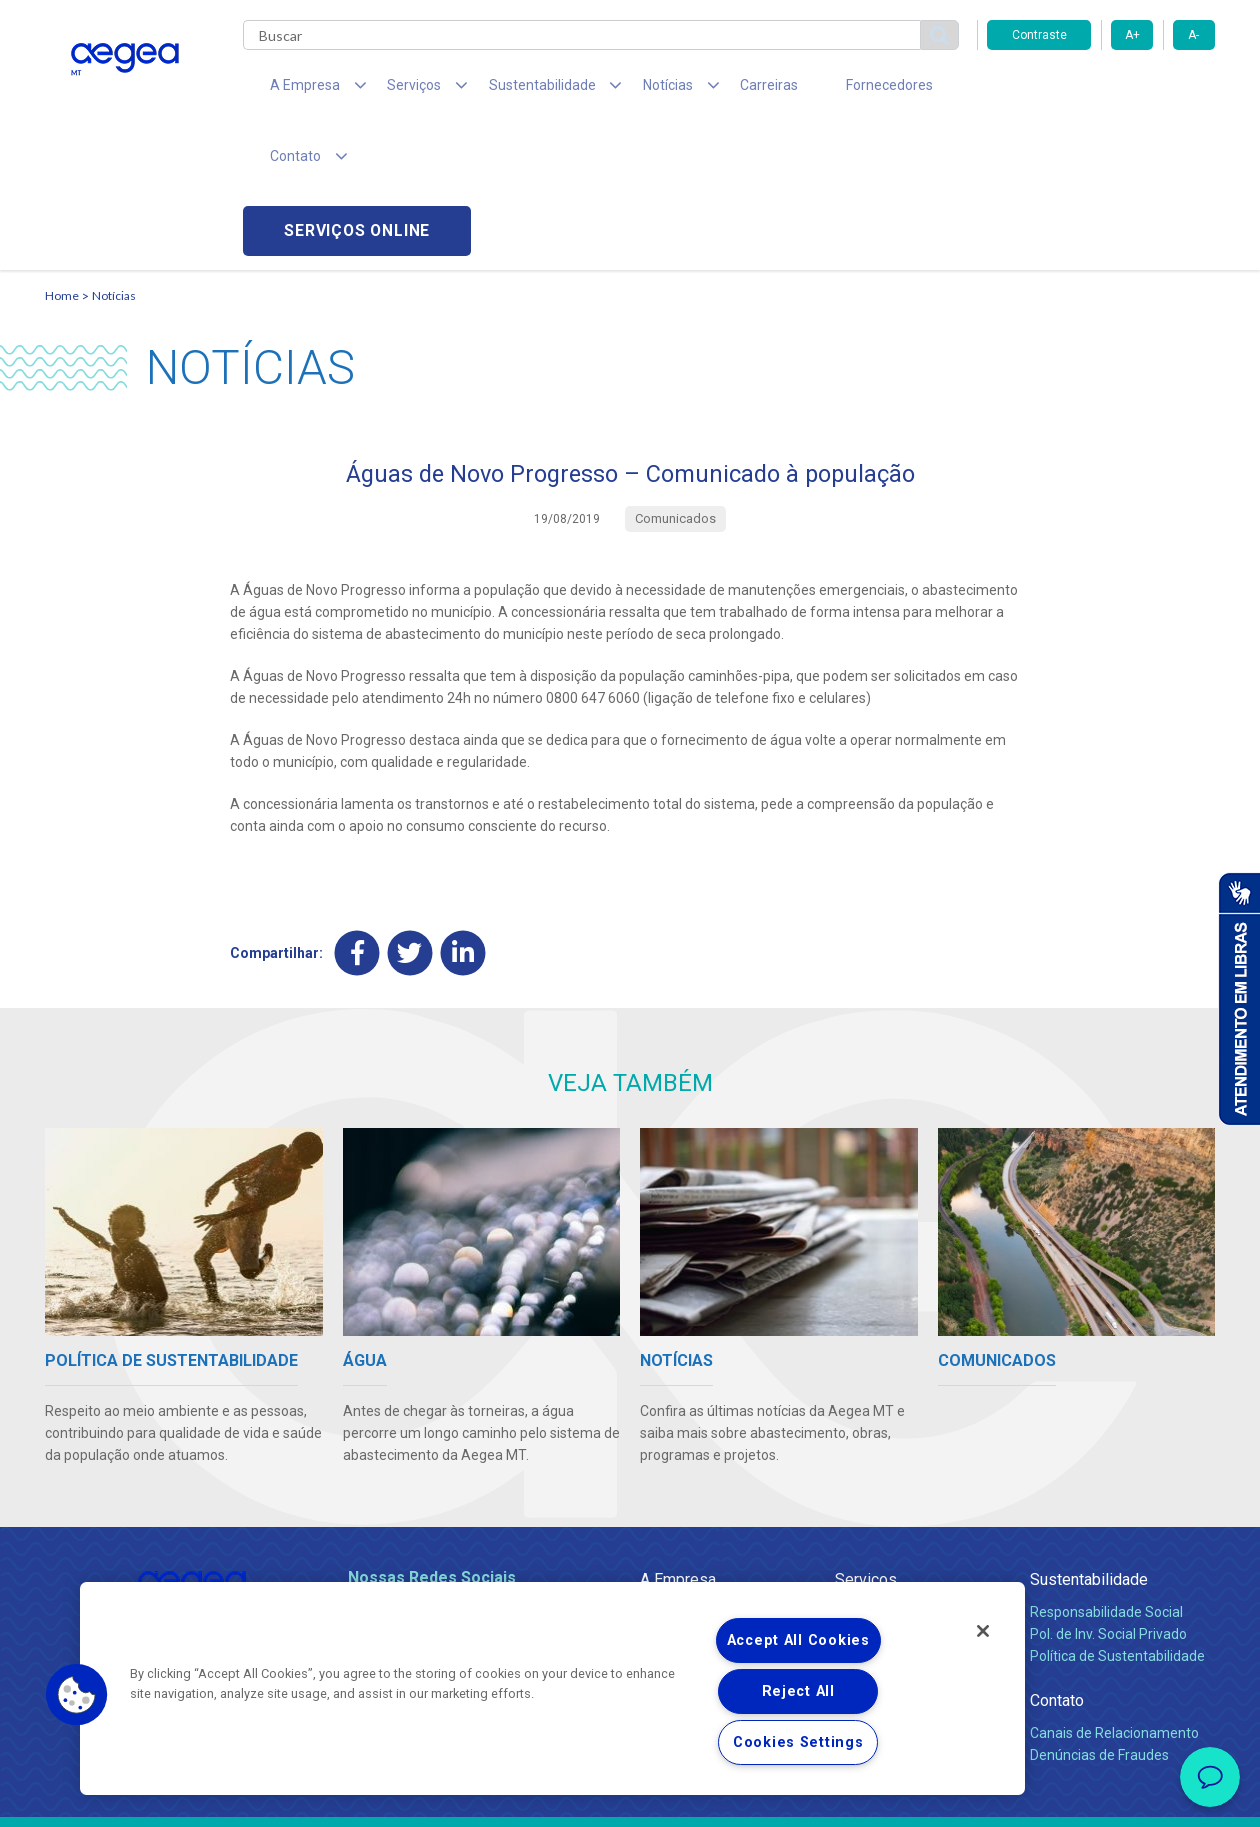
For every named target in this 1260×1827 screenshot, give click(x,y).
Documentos (875, 1560)
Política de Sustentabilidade (1117, 1516)
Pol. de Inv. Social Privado (1108, 1494)
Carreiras (709, 90)
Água (852, 1472)
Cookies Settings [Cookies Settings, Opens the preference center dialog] (798, 1742)
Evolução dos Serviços (905, 1538)
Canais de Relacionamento (1114, 1593)
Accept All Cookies (798, 1640)
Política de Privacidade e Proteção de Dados (630, 1797)
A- (1193, 35)
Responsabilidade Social (1106, 1472)
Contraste (1039, 35)
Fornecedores (815, 90)
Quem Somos (683, 1472)
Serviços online (1101, 90)
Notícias (114, 155)
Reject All (798, 1691)
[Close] (983, 1631)
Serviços (866, 1439)
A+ (1132, 35)
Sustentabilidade (1089, 1439)
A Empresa (678, 1439)
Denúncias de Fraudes (1099, 1615)
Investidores (678, 1516)
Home (62, 155)
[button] (77, 1695)
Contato (1057, 1560)
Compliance (677, 1494)
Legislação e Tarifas (898, 1516)
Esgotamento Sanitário (908, 1494)
